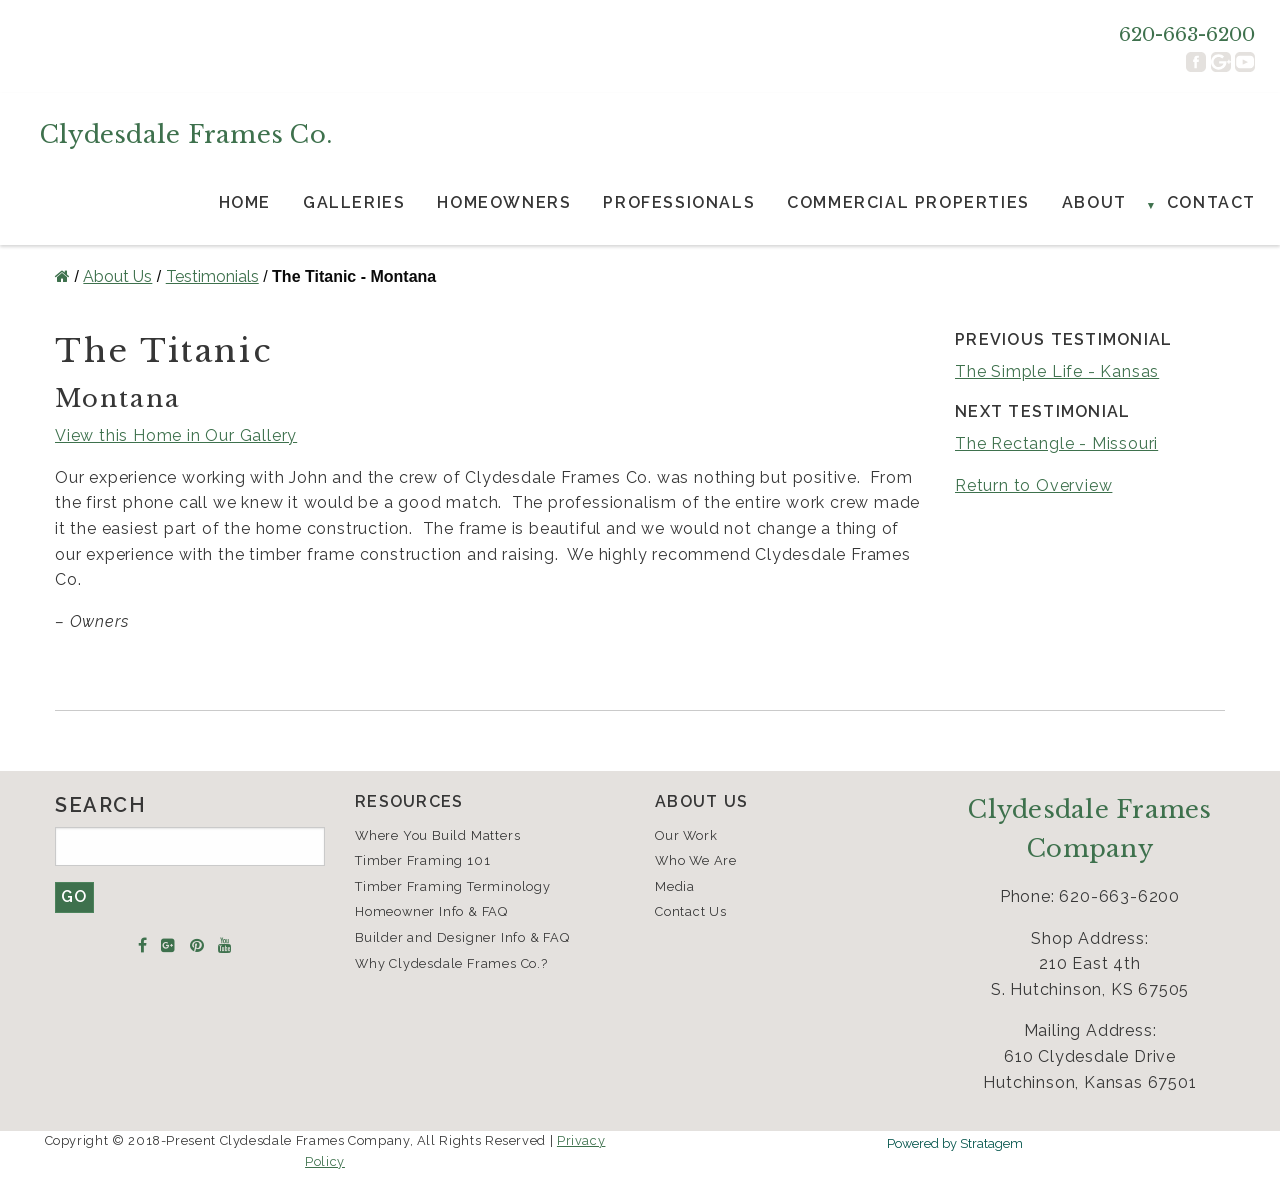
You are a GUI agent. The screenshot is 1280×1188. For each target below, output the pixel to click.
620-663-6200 (1187, 34)
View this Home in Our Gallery (176, 435)
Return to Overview (1033, 485)
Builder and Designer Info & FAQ (462, 937)
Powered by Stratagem (955, 1143)
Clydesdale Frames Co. (186, 134)
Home (245, 202)
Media (675, 886)
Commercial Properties (908, 202)
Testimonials (212, 276)
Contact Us (691, 911)
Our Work (686, 835)
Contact (1211, 202)
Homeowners (504, 202)
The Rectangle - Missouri (1056, 443)
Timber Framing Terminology (453, 886)
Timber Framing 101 (422, 860)
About (1094, 202)
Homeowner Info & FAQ (431, 911)
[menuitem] (245, 203)
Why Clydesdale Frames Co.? (451, 963)
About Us (117, 276)
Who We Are (696, 860)
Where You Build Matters (437, 835)
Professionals (679, 202)
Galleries (354, 202)
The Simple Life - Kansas (1057, 371)
